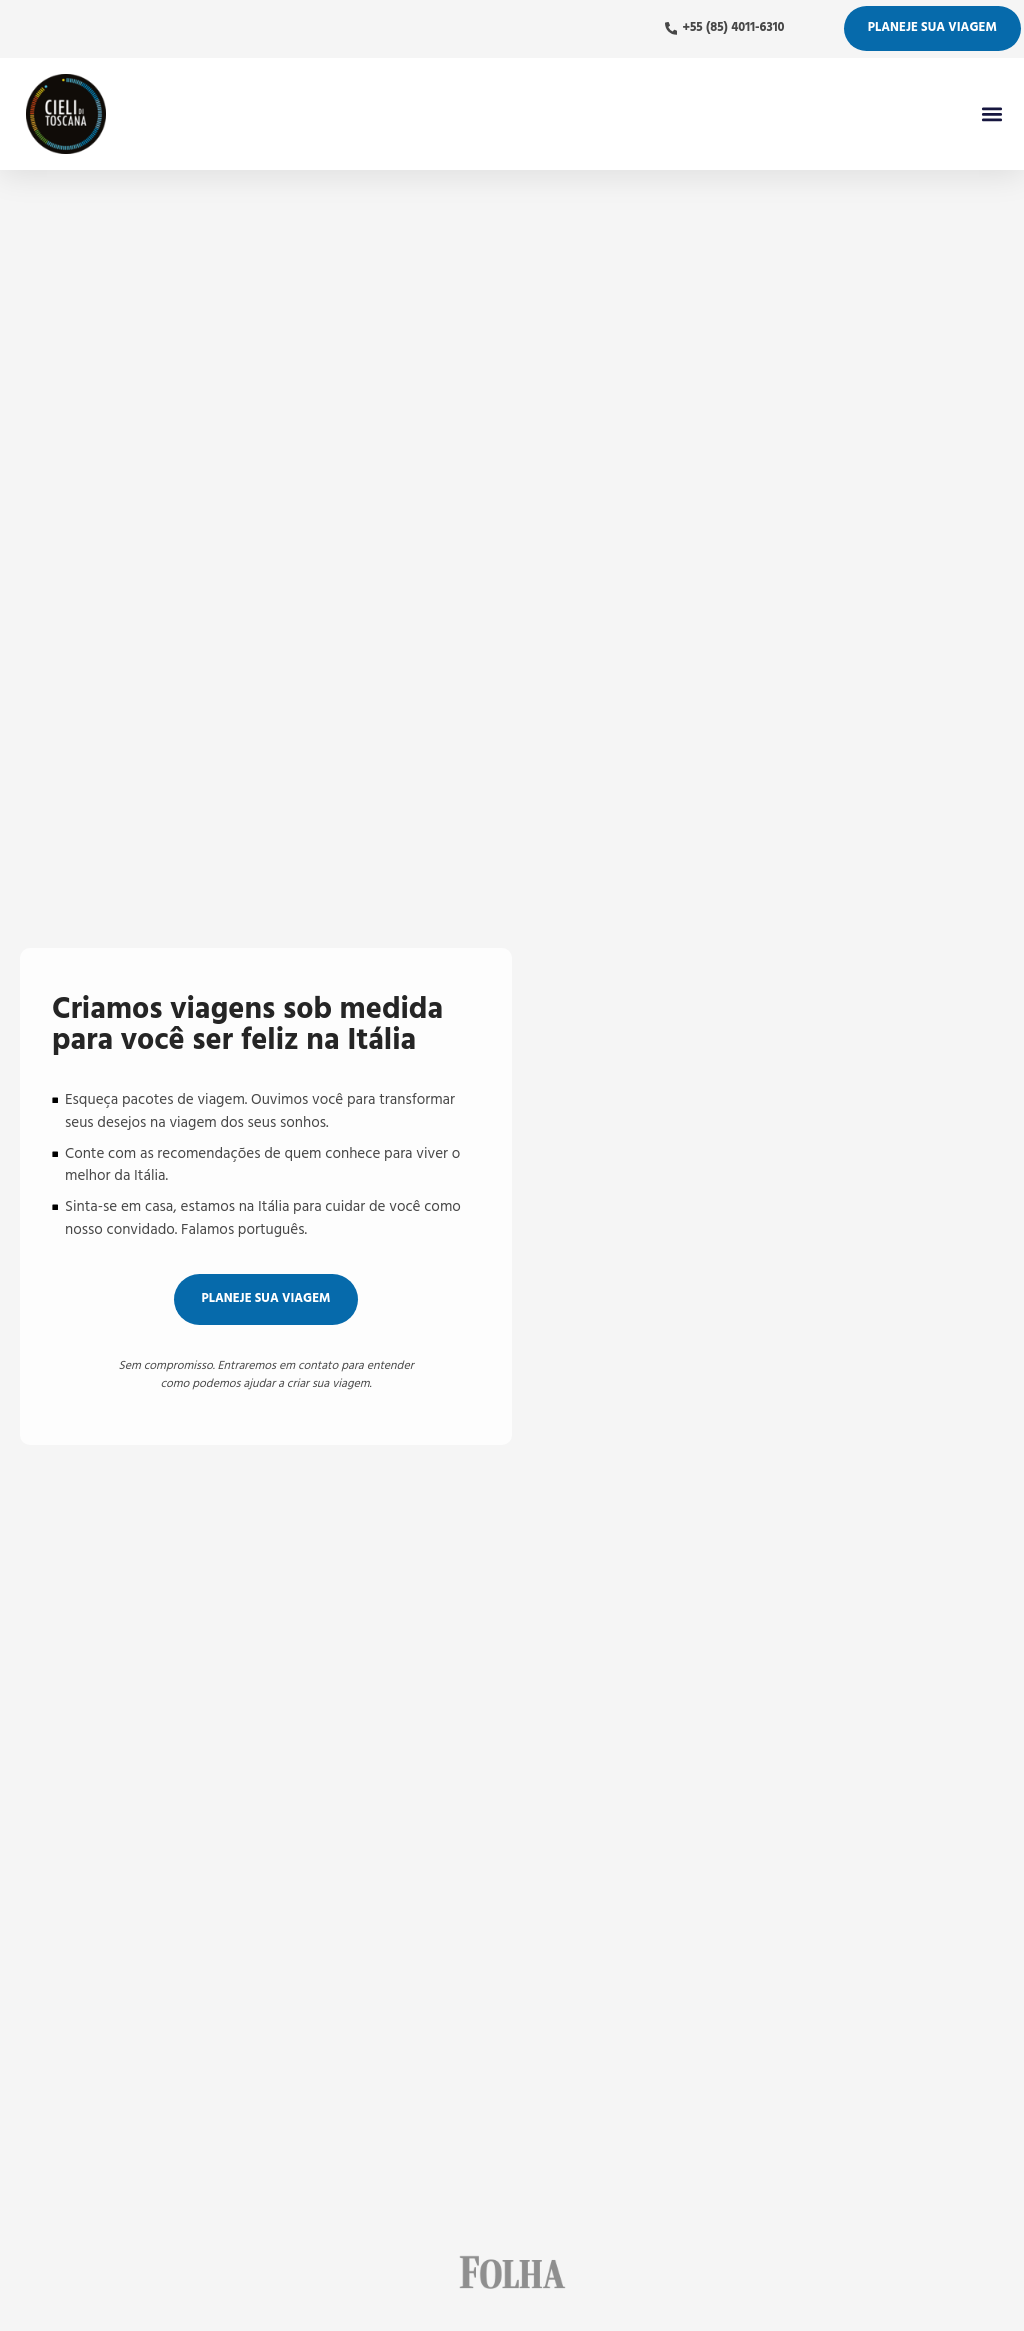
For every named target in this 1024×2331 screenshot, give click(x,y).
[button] (991, 113)
